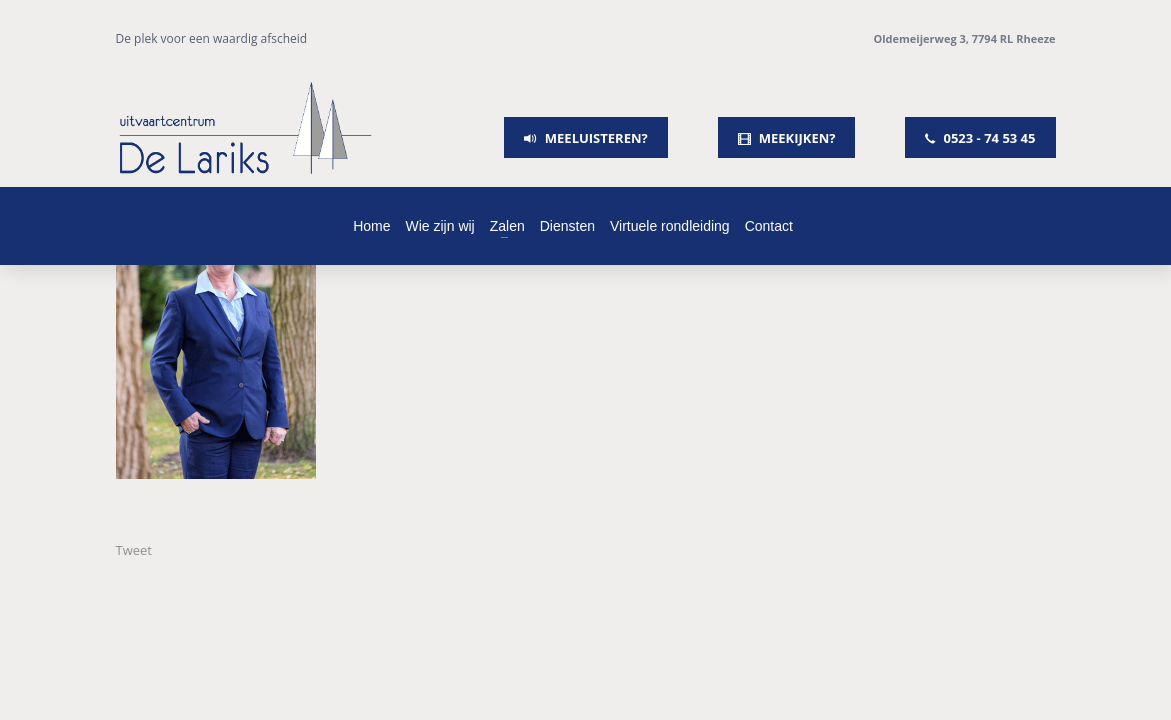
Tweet (134, 550)
